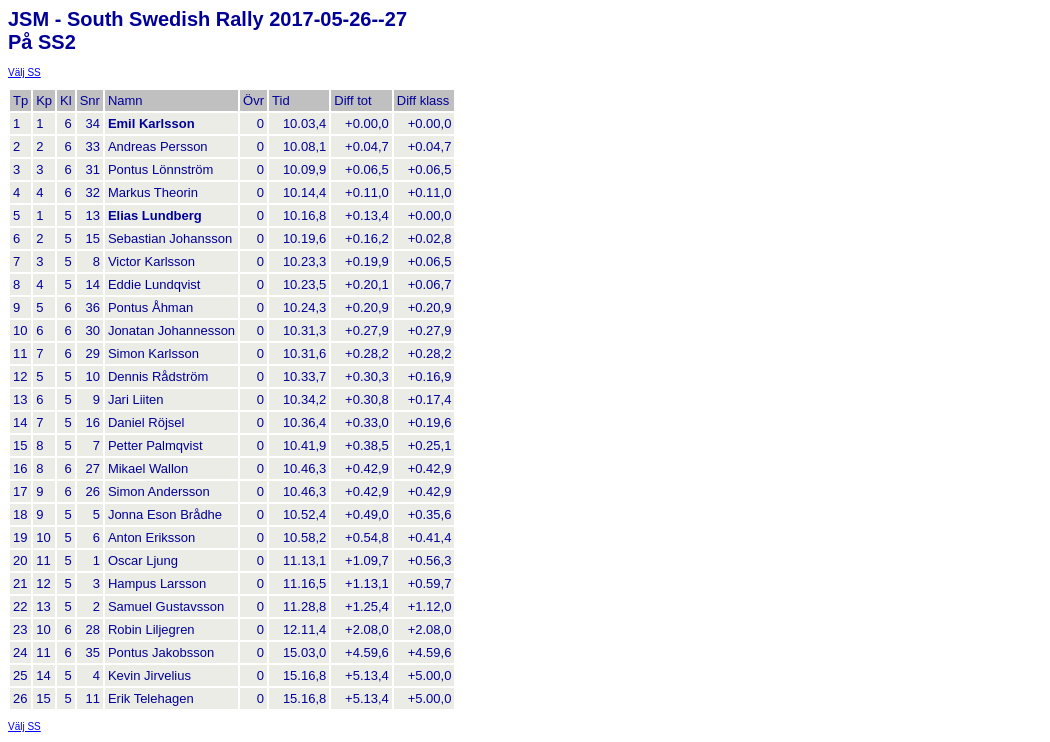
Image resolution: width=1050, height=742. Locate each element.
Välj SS (24, 72)
